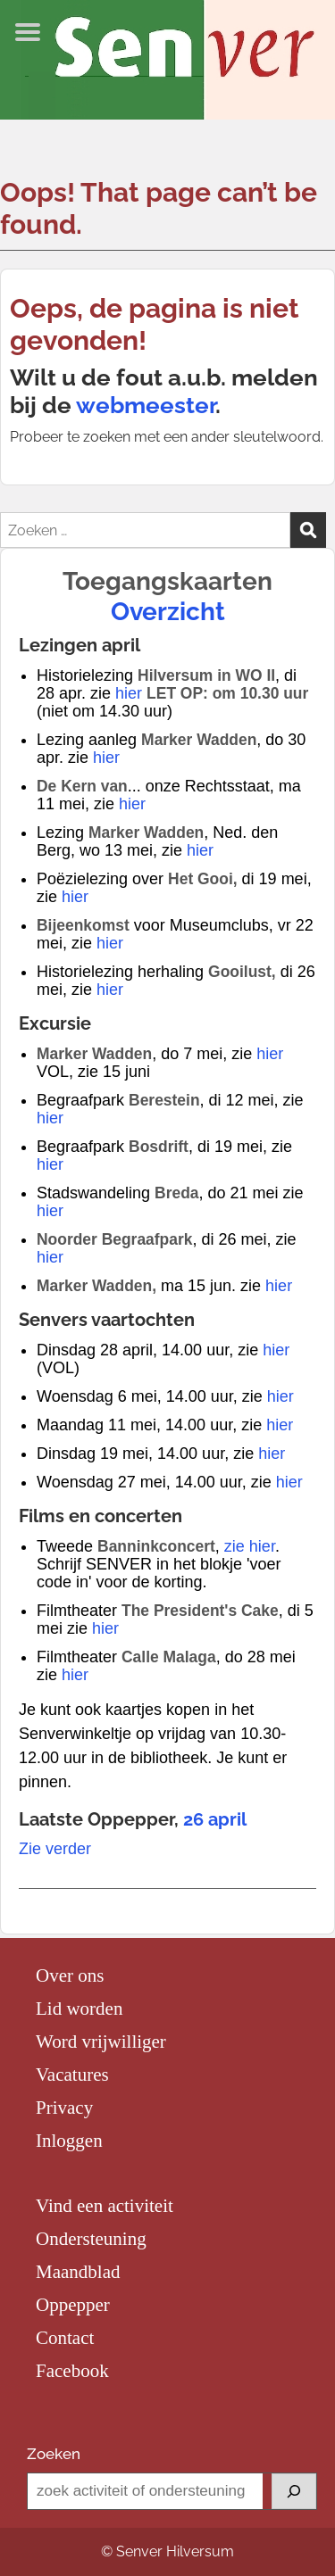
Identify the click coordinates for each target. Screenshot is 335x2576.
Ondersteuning (91, 2238)
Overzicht (168, 611)
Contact (65, 2337)
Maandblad (78, 2271)
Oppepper (73, 2304)
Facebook (72, 2370)
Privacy (64, 2107)
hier (128, 693)
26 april (215, 1819)
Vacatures (72, 2074)
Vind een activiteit (104, 2205)
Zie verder (55, 1849)
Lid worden (79, 2008)
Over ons (70, 1975)
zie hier (249, 1546)
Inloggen (69, 2140)
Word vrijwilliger (101, 2041)
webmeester (145, 405)
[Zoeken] (294, 2491)
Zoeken (53, 2454)
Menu (32, 32)
